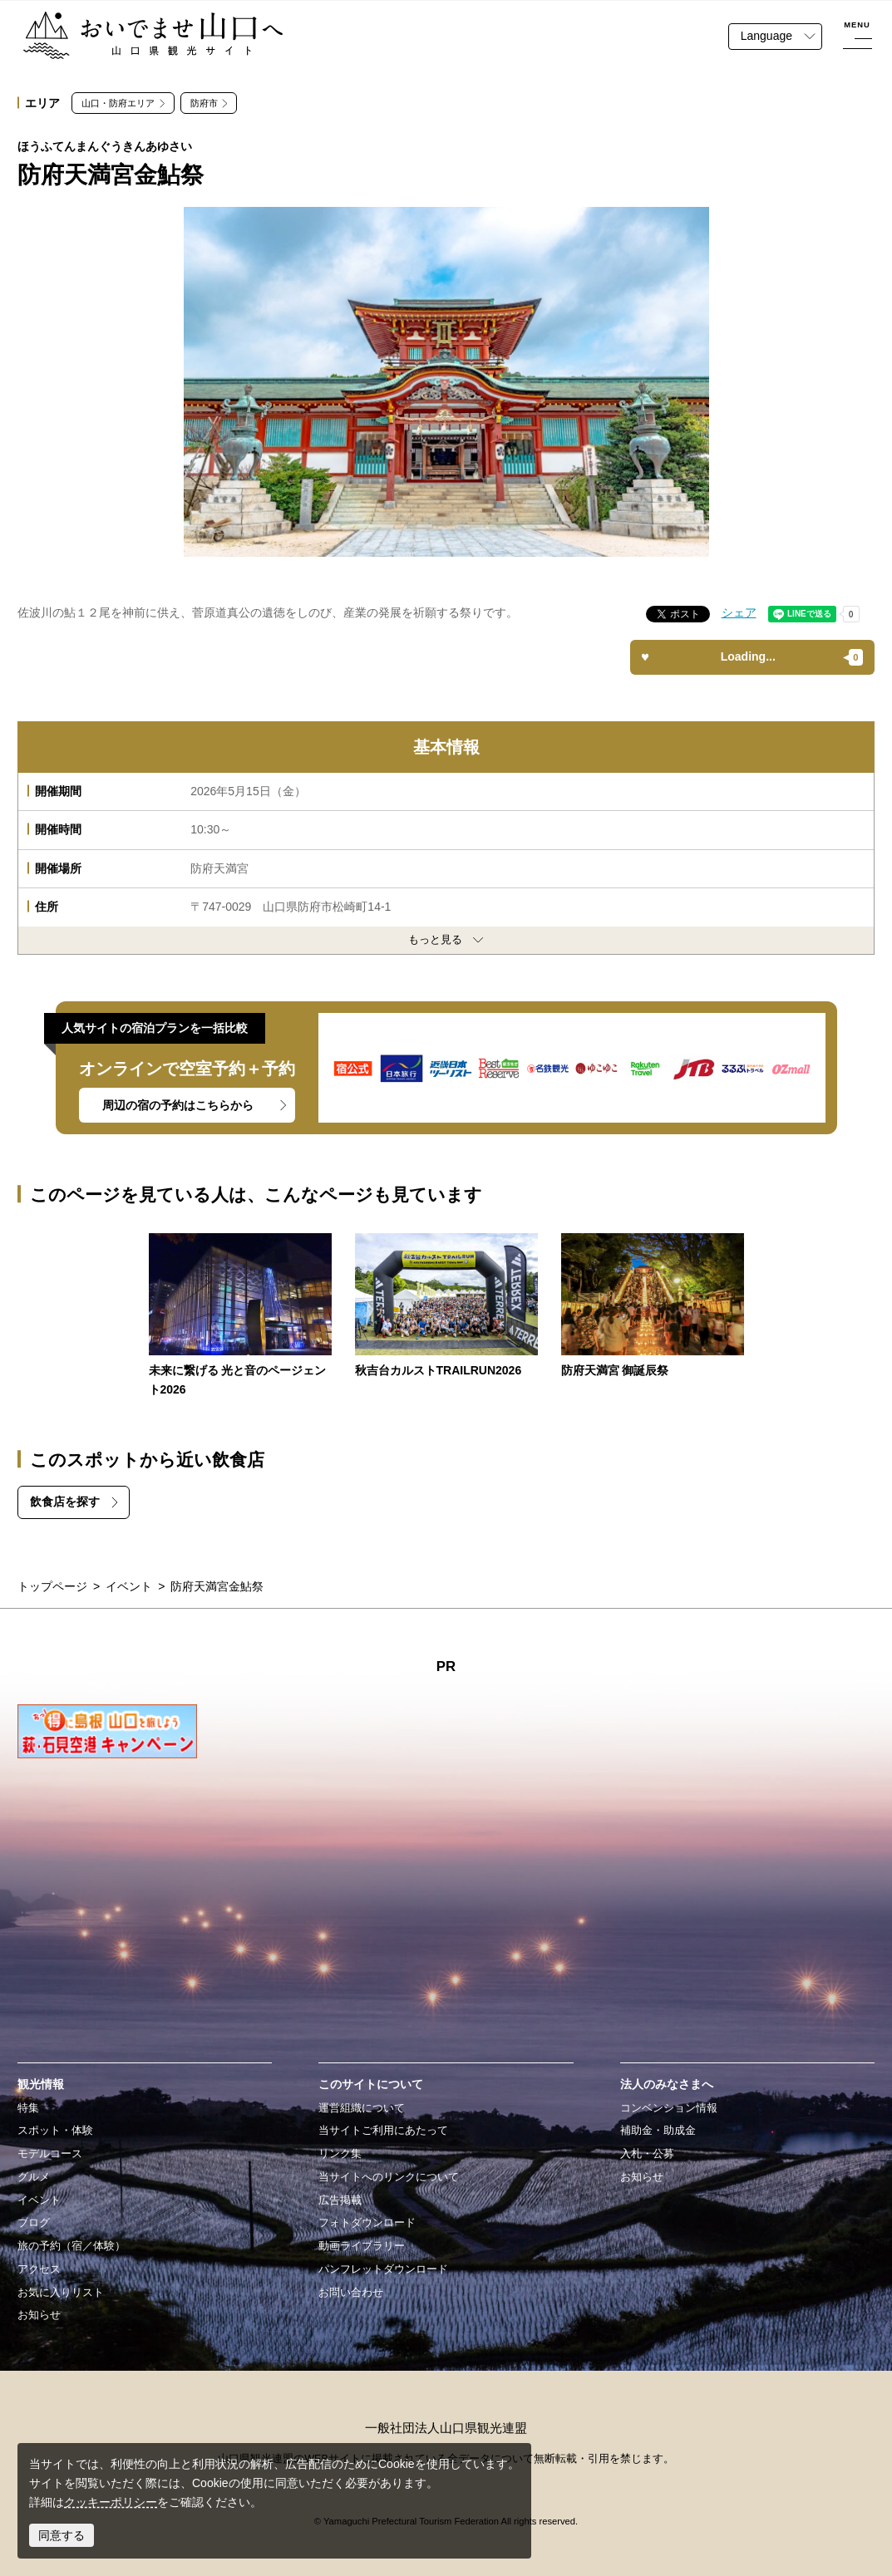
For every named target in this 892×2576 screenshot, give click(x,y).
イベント (129, 1586)
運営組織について (361, 2108)
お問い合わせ (350, 2292)
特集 (28, 2108)
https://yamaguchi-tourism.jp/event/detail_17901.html (446, 1306)
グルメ (33, 2177)
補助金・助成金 (658, 2130)
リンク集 (340, 2154)
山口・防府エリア (118, 103)
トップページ (52, 1586)
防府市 (204, 103)
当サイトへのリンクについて (388, 2177)
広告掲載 (340, 2200)
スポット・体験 (55, 2130)
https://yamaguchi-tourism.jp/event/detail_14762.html (652, 1306)
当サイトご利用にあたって (383, 2130)
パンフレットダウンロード (383, 2269)
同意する (61, 2535)
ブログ (33, 2223)
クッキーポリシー (110, 2502)
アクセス (39, 2269)
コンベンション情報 (668, 2108)
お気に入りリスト (60, 2292)
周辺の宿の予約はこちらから (178, 1105)
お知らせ (39, 2315)
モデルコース (49, 2154)
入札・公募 (647, 2154)
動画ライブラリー (361, 2246)
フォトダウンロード (367, 2223)
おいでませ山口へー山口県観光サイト (122, 20)
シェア (739, 612)
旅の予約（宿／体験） (71, 2246)
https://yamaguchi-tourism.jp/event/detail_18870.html (240, 1316)
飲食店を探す (65, 1501)
